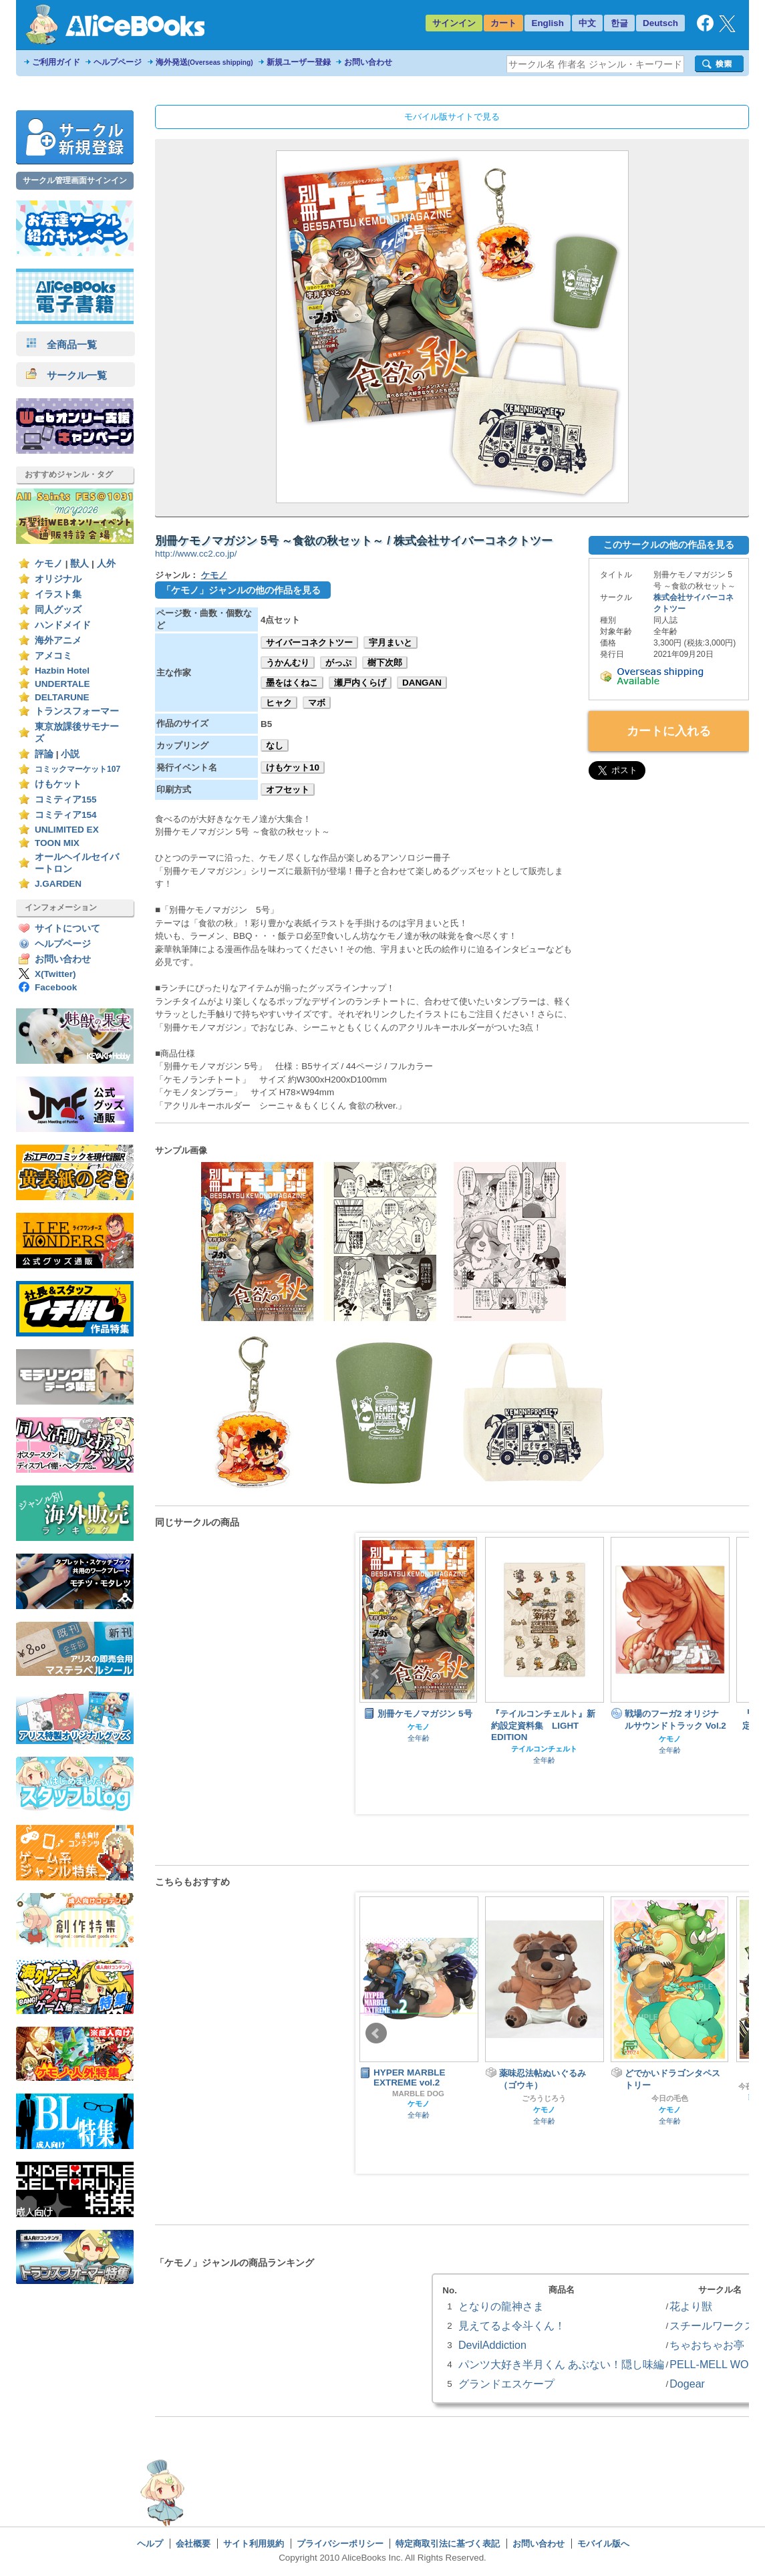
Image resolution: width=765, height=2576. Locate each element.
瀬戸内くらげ (360, 683)
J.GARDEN (58, 884)
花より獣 (690, 2306)
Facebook (56, 987)
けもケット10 (292, 767)
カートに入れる (669, 731)
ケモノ (49, 564)
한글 (619, 23)
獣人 (79, 564)
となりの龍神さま (501, 2306)
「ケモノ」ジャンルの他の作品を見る (241, 590)
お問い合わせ (368, 62)
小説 (70, 754)
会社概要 (193, 2544)
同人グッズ (58, 610)
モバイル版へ (603, 2544)
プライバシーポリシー (340, 2544)
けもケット (58, 784)
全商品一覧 (61, 344)
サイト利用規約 (253, 2544)
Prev (376, 1674)
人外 (106, 564)
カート (503, 23)
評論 (44, 754)
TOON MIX (57, 843)
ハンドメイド (63, 625)
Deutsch (660, 23)
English (547, 23)
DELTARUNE (62, 697)
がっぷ (338, 663)
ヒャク (279, 703)
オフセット (287, 789)
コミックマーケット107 (77, 769)
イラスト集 (58, 594)
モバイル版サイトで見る (452, 117)
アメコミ (53, 656)
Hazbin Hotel (62, 671)
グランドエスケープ (506, 2384)
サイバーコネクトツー (309, 642)
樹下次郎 (384, 663)
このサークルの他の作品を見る (668, 544)
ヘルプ (150, 2544)
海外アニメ (58, 640)
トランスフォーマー (77, 711)
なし (274, 745)
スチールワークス (712, 2325)
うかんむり (287, 663)
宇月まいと (390, 642)
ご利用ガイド (56, 62)
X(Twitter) (55, 974)
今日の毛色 (669, 2098)
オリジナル (58, 579)
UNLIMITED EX (67, 830)
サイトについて (67, 928)
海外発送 (204, 62)
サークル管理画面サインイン (75, 180)
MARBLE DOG (418, 2094)
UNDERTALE (62, 684)
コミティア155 (66, 800)
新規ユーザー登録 (299, 62)
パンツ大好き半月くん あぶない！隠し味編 (561, 2364)
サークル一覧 (66, 375)
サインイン (454, 23)
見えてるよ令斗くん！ (511, 2325)
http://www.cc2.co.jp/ (196, 554)
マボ (316, 703)
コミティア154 (66, 815)
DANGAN (422, 683)
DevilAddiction (492, 2345)
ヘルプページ (118, 62)
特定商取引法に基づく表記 (448, 2544)
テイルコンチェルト (544, 1749)
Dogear (687, 2384)
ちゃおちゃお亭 (706, 2345)
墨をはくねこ (292, 683)
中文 (587, 23)
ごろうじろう (544, 2098)
